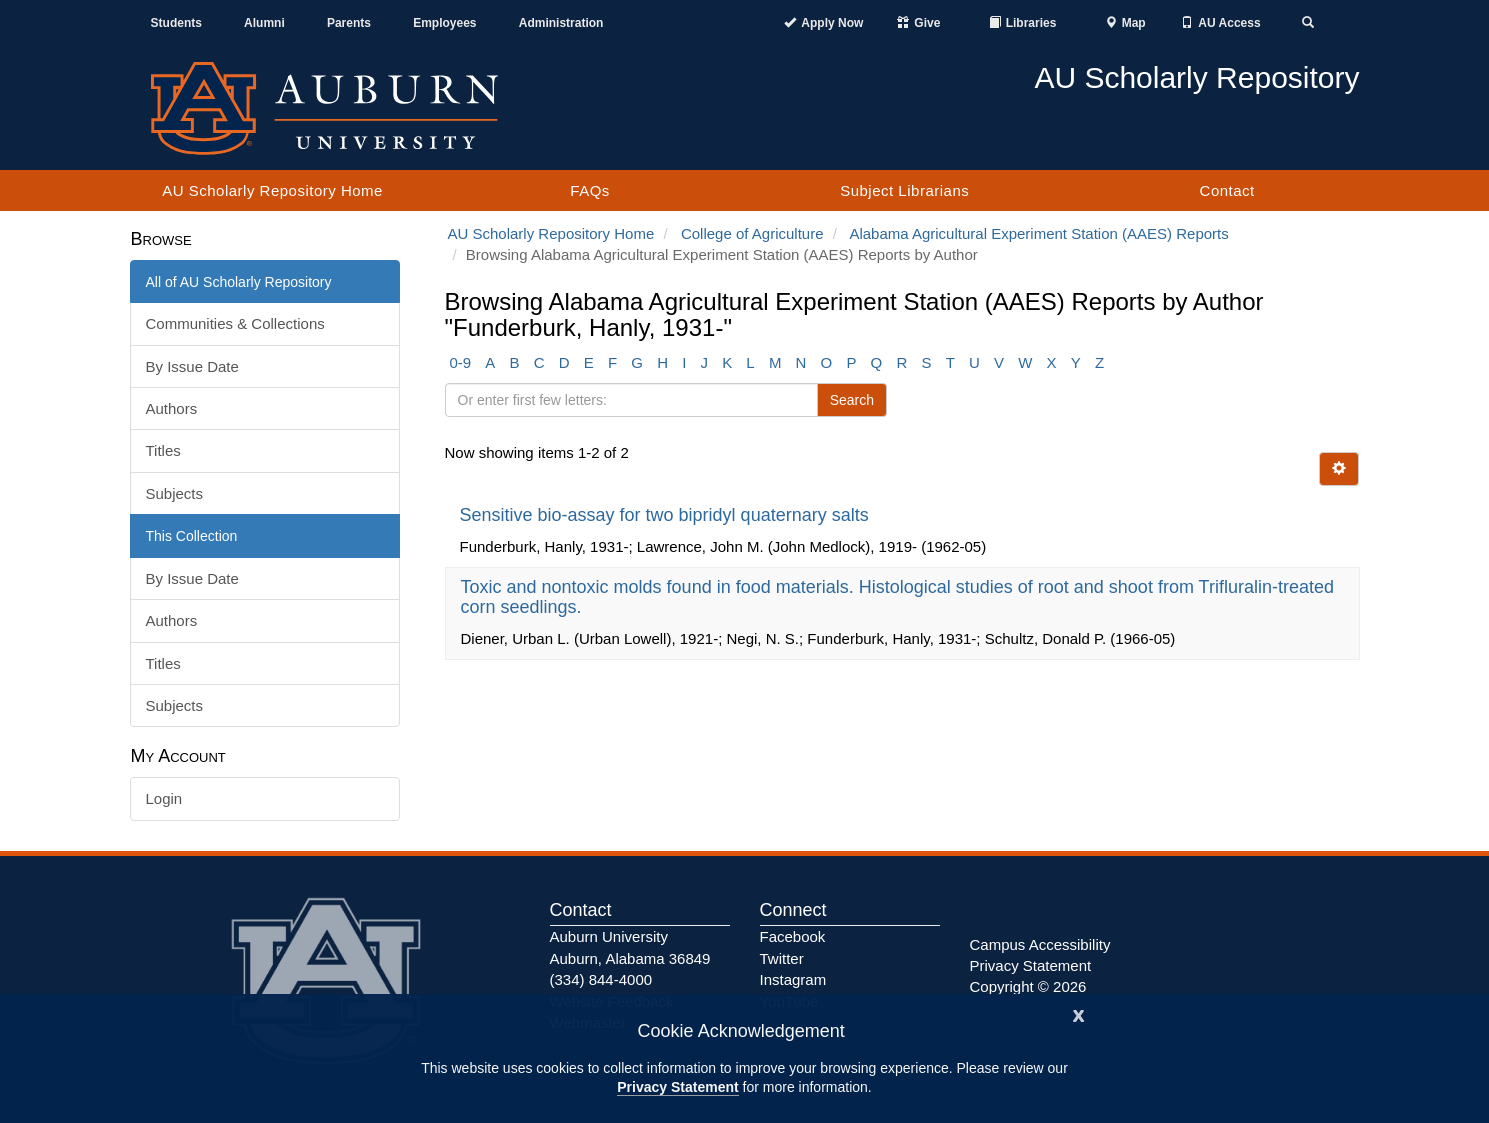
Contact (1227, 190)
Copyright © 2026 (1028, 986)
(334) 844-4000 (601, 979)
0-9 (461, 362)
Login (164, 798)
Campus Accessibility (1040, 944)
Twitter (782, 958)
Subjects (175, 493)
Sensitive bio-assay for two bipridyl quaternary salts (667, 515)
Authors (172, 408)
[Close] (1079, 1013)
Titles (163, 450)
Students (176, 23)
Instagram (793, 979)
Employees (444, 23)
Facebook (793, 936)
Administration (561, 23)
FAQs (590, 190)
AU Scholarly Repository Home (272, 190)
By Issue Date (192, 366)
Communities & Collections (235, 323)
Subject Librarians (904, 190)
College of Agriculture (752, 233)
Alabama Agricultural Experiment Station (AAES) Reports (1038, 233)
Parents (349, 23)
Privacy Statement (677, 1087)
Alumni (264, 23)
